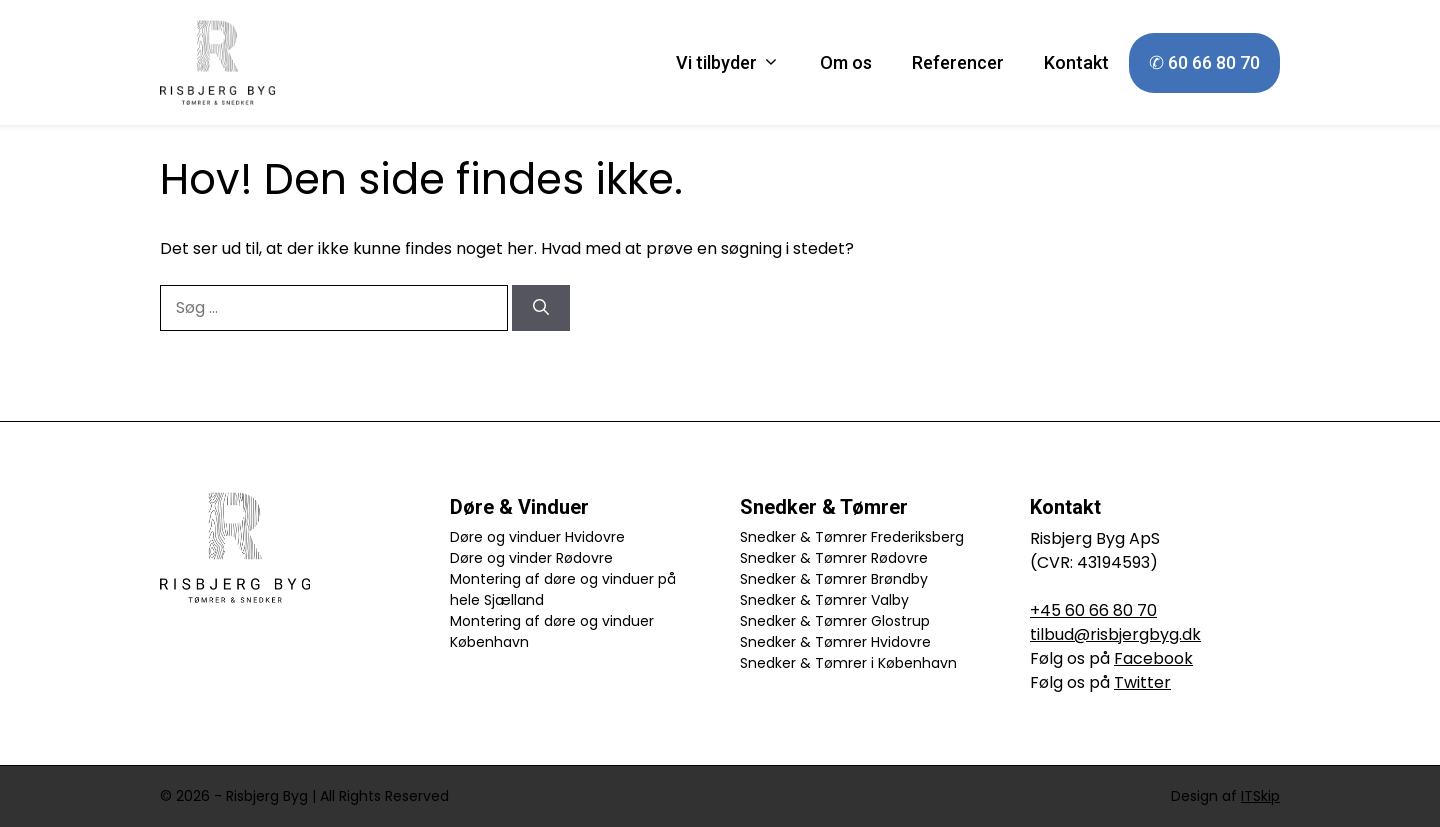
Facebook (1153, 658)
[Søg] (541, 308)
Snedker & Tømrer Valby (824, 600)
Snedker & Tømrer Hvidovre (835, 642)
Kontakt (1076, 62)
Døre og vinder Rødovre (531, 558)
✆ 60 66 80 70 (1204, 62)
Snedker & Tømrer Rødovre (834, 558)
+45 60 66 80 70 (1093, 610)
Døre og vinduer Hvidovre (537, 537)
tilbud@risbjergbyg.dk (1115, 634)
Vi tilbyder (738, 63)
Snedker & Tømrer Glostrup (835, 621)
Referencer (958, 62)
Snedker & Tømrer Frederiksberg (852, 537)
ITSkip (1260, 796)
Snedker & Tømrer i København (848, 663)
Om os (846, 62)
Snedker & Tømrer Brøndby (834, 579)
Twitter (1142, 682)
